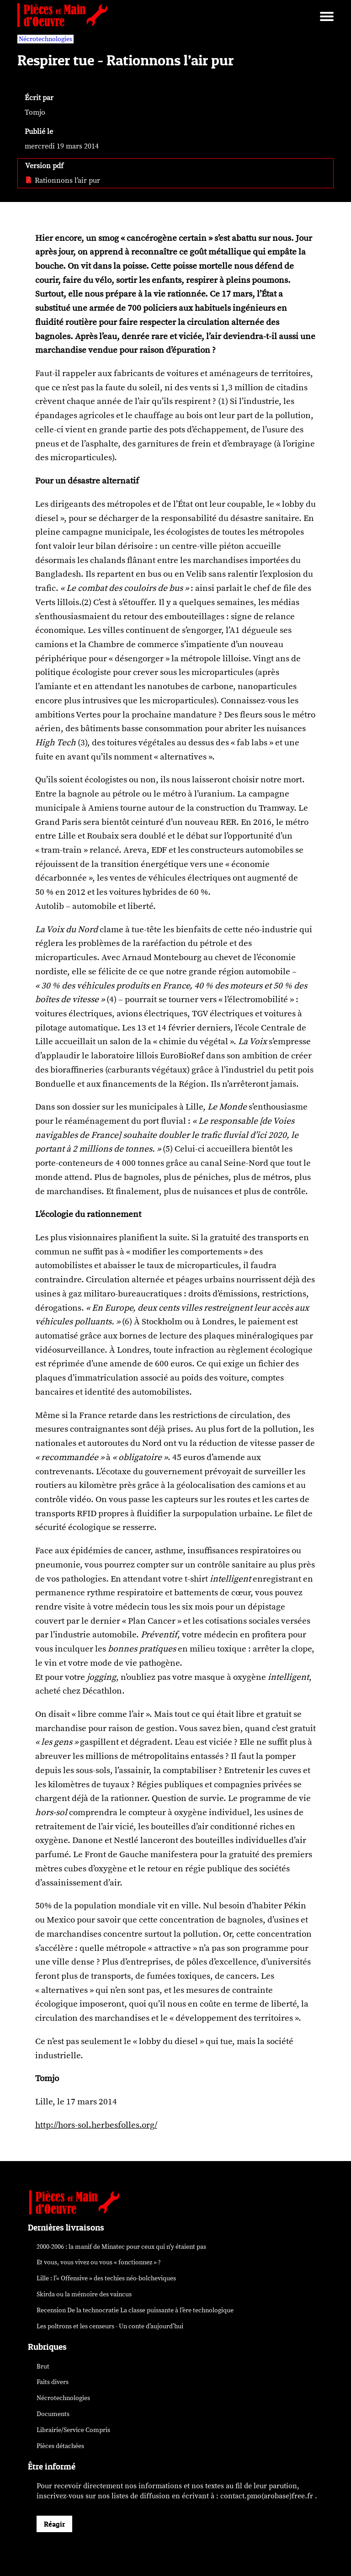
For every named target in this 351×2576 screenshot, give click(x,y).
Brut (43, 2366)
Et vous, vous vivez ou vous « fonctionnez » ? (99, 2262)
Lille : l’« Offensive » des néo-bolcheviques (106, 2278)
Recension (135, 2310)
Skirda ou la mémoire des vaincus (84, 2294)
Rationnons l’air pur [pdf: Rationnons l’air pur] (62, 180)
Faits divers (53, 2382)
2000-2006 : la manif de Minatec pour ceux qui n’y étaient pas (121, 2246)
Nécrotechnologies (63, 2398)
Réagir (54, 2523)
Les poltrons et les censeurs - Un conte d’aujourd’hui (110, 2326)
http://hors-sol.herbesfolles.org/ (96, 2125)
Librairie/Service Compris (73, 2430)
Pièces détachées (60, 2446)
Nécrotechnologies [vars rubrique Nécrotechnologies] (45, 39)
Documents (53, 2414)
